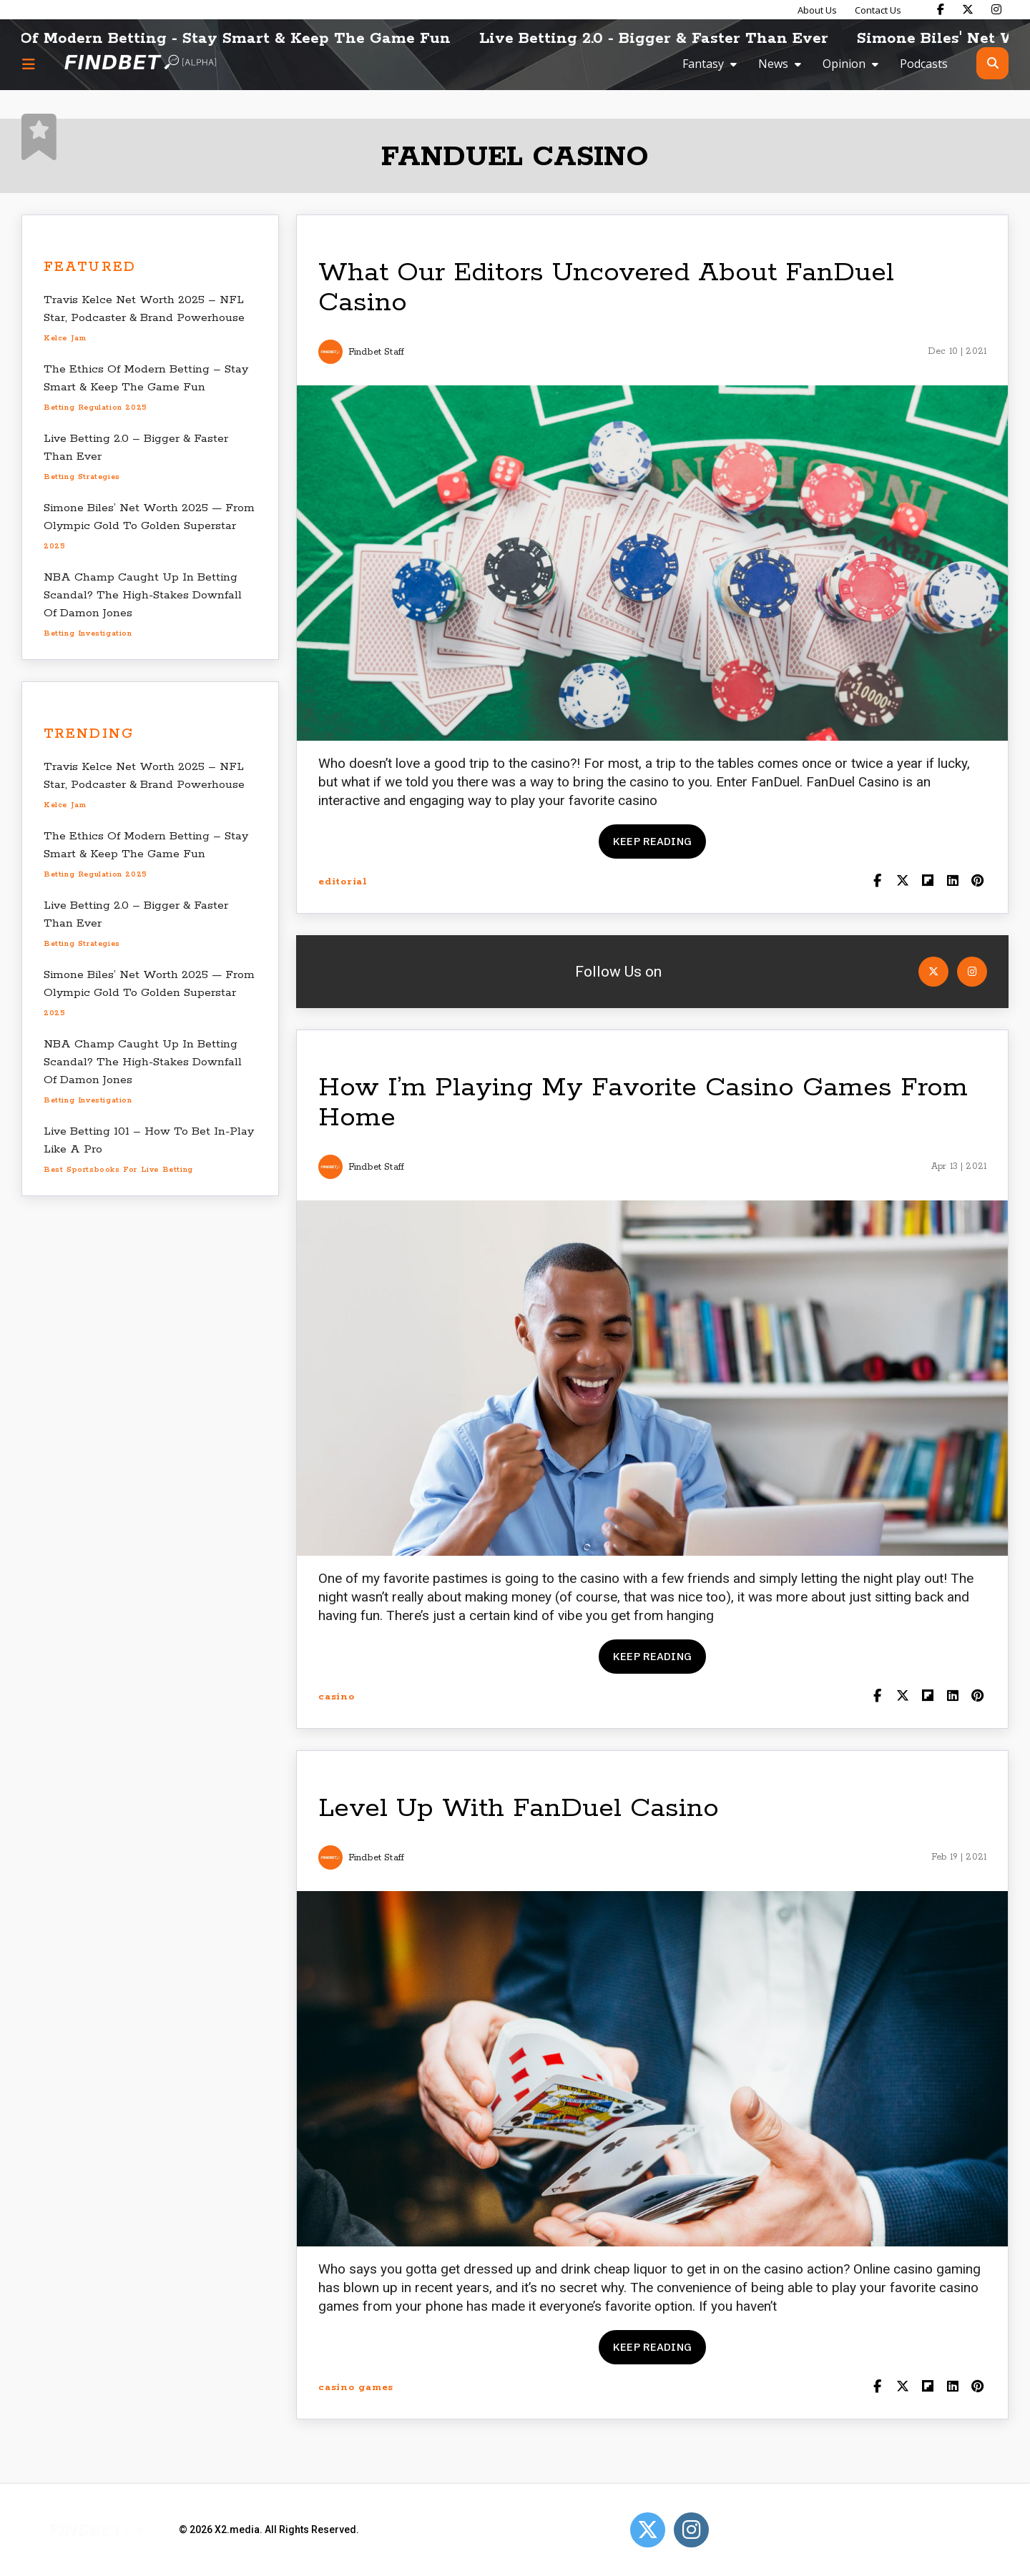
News (773, 63)
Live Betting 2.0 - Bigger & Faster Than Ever (707, 39)
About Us (817, 10)
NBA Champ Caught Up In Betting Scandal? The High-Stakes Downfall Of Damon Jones (143, 595)
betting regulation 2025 (95, 408)
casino (336, 1697)
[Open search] (992, 63)
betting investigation (88, 633)
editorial (343, 882)
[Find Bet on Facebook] (940, 9)
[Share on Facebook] (877, 882)
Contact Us (878, 10)
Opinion (844, 63)
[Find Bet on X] (967, 9)
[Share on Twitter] (902, 882)
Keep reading (652, 841)
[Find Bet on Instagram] (996, 9)
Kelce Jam (65, 338)
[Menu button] (28, 63)
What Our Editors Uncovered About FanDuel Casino (606, 288)
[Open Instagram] (972, 972)
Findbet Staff (376, 352)
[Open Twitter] (933, 972)
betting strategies (82, 477)
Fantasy (703, 63)
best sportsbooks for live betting (118, 1170)
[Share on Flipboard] (927, 882)
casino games (355, 2388)
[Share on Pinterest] (977, 882)
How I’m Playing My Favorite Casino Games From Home (643, 1103)
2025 (54, 546)
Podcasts (924, 63)
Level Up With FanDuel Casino (518, 1808)
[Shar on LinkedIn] (952, 882)
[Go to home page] (140, 63)
